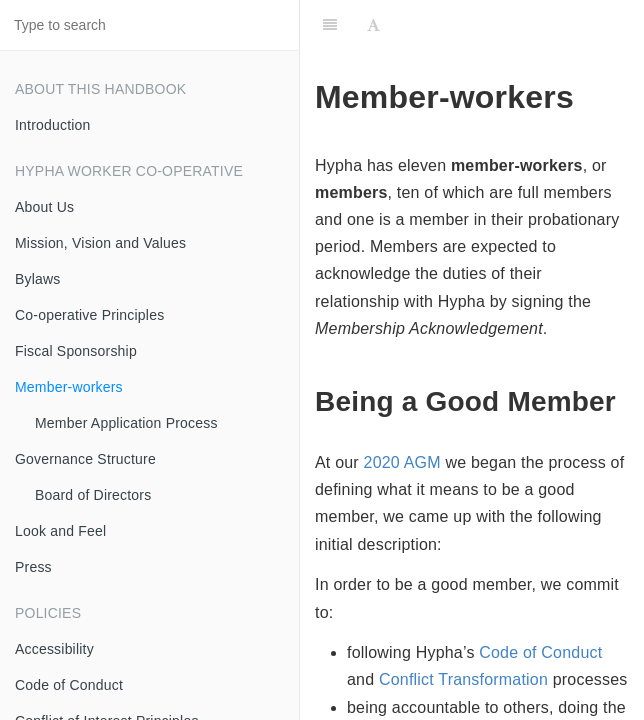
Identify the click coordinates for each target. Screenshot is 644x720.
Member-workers (69, 387)
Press (33, 567)
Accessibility (54, 649)
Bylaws (38, 279)
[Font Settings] (373, 25)
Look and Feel (60, 531)
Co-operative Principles (89, 315)
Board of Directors (93, 495)
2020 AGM (402, 462)
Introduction (53, 125)
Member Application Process (126, 423)
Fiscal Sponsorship (76, 351)
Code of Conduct (69, 685)
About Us (44, 207)
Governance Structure (85, 459)
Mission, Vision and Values (100, 243)
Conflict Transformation (463, 679)
